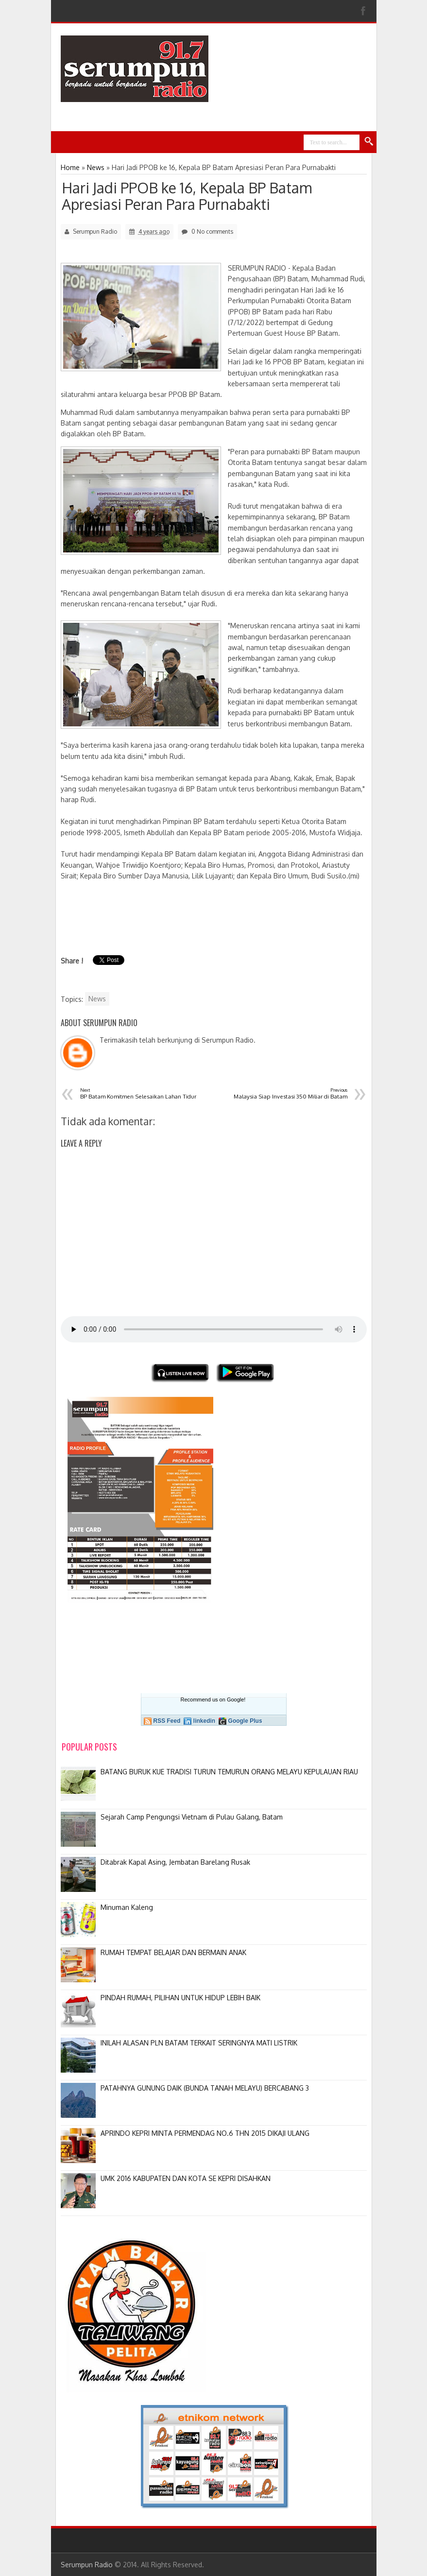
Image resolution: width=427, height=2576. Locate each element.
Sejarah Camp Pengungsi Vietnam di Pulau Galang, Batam (192, 1817)
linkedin (204, 1720)
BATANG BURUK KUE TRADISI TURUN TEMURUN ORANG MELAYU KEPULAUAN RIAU (229, 1772)
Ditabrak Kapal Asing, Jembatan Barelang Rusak (175, 1862)
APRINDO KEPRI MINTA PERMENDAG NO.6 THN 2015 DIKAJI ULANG (205, 2133)
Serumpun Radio (87, 2564)
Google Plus (245, 1720)
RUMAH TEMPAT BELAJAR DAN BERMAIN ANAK (173, 1952)
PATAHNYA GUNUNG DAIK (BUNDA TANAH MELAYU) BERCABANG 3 (205, 2088)
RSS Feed (167, 1720)
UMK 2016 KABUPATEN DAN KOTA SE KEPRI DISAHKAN (186, 2178)
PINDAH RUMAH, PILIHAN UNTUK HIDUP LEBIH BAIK (180, 1997)
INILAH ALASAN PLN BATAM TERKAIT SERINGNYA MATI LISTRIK (199, 2043)
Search (369, 142)
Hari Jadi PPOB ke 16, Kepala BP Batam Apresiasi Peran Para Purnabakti (187, 195)
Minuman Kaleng (127, 1907)
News (97, 999)
